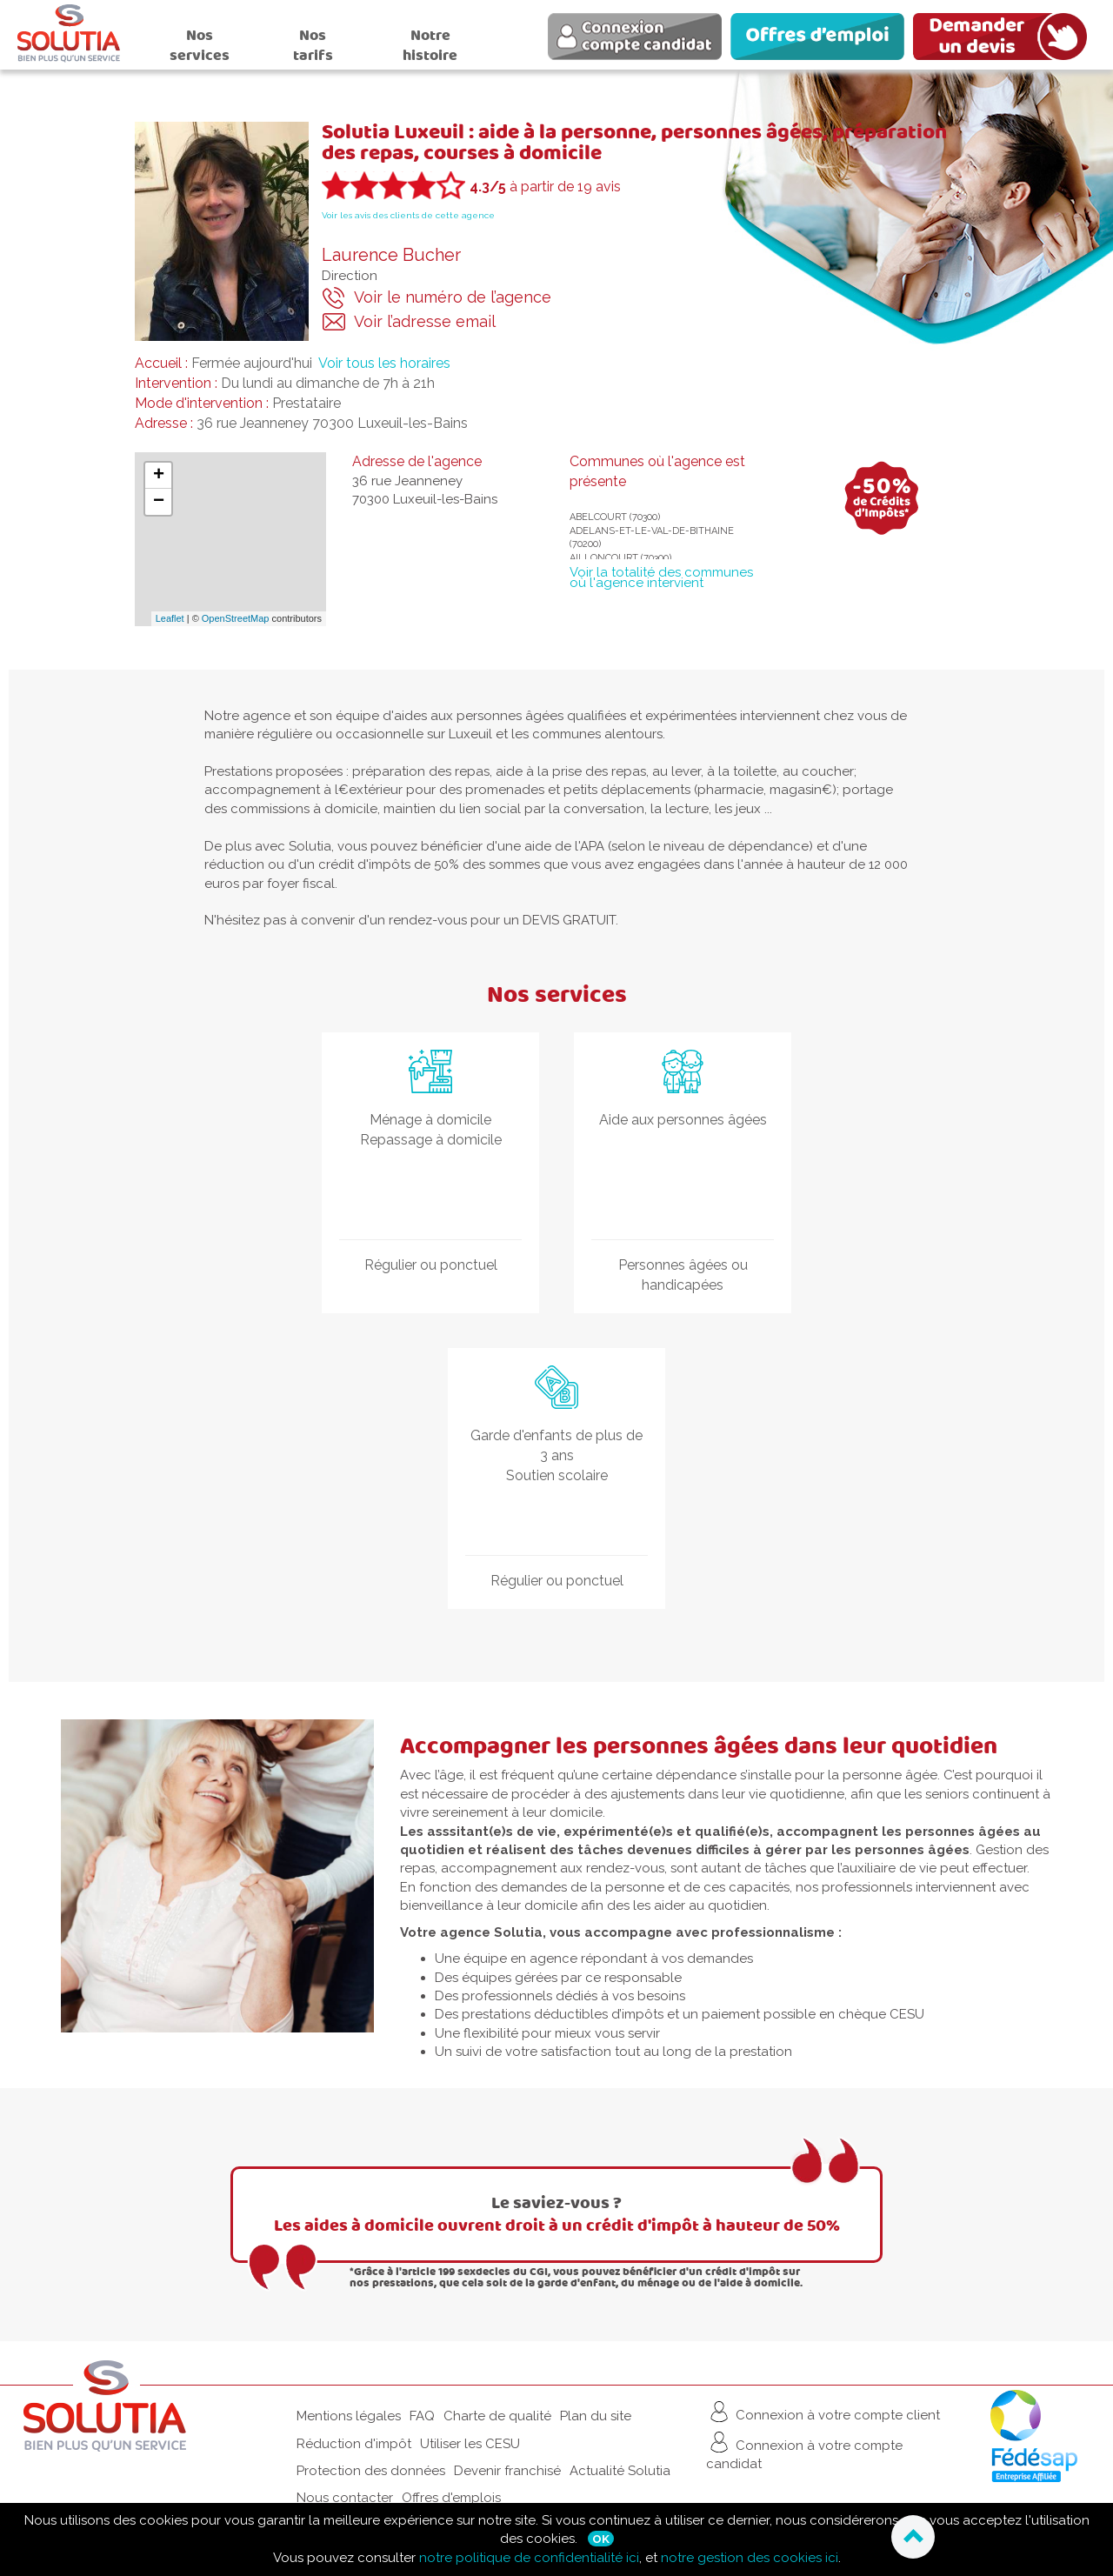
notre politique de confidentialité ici (529, 2558)
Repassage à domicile (431, 1139)
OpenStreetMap (236, 618)
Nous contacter (345, 2498)
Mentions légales (349, 2416)
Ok (601, 2539)
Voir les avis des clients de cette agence (408, 215)
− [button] (158, 502)
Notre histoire (430, 45)
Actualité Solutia (620, 2471)
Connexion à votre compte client (823, 2412)
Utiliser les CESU (470, 2444)
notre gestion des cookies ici (749, 2558)
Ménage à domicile (430, 1119)
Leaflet (170, 618)
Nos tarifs (313, 45)
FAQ (422, 2416)
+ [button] (158, 476)
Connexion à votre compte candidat (804, 2450)
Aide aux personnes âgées (683, 1119)
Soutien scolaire (557, 1475)
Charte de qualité (497, 2416)
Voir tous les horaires (384, 363)
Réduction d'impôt (354, 2444)
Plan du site (595, 2416)
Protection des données (371, 2471)
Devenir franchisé (507, 2471)
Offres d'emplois (451, 2498)
